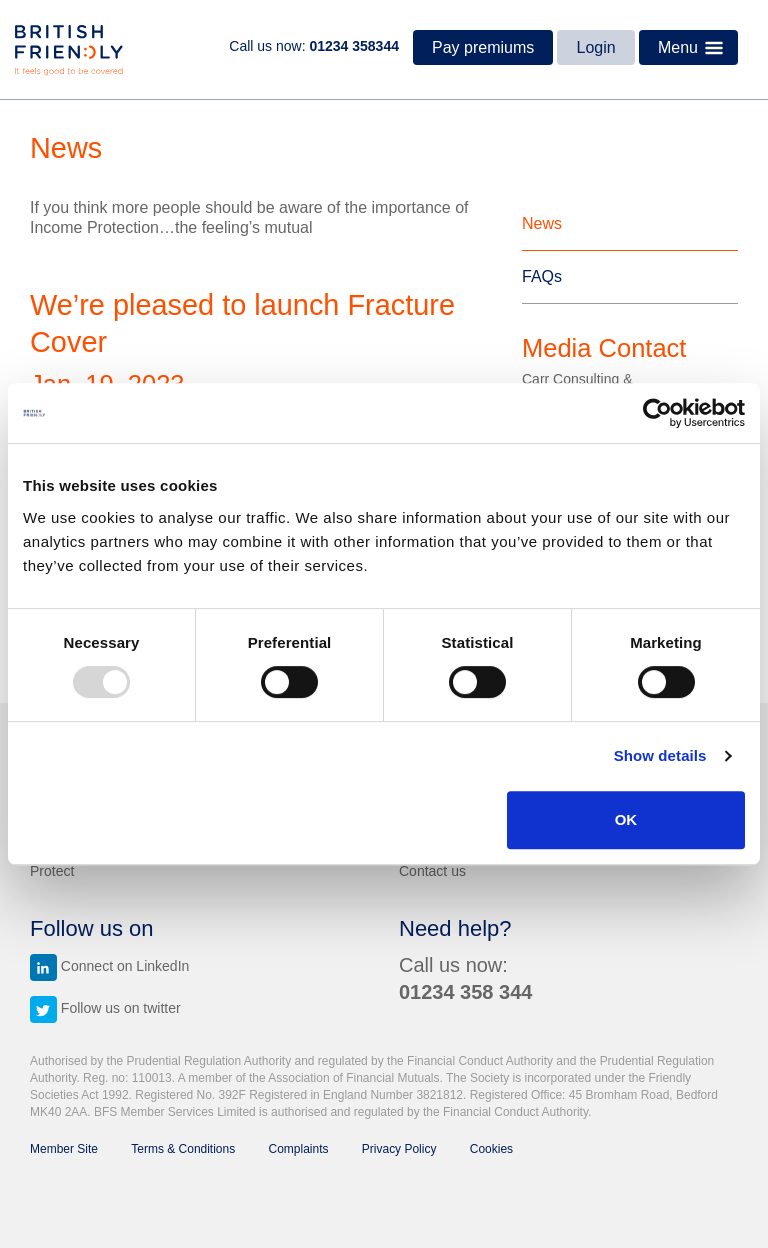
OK (626, 819)
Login (596, 47)
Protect (52, 871)
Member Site (64, 1149)
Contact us (432, 871)
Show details (660, 755)
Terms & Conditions (183, 1149)
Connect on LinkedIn (109, 966)
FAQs (542, 276)
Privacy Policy (399, 1149)
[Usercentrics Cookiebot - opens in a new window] (657, 413)
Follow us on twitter (105, 1008)
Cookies (491, 1149)
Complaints (299, 1149)
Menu (694, 48)
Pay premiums (483, 47)
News (542, 223)
